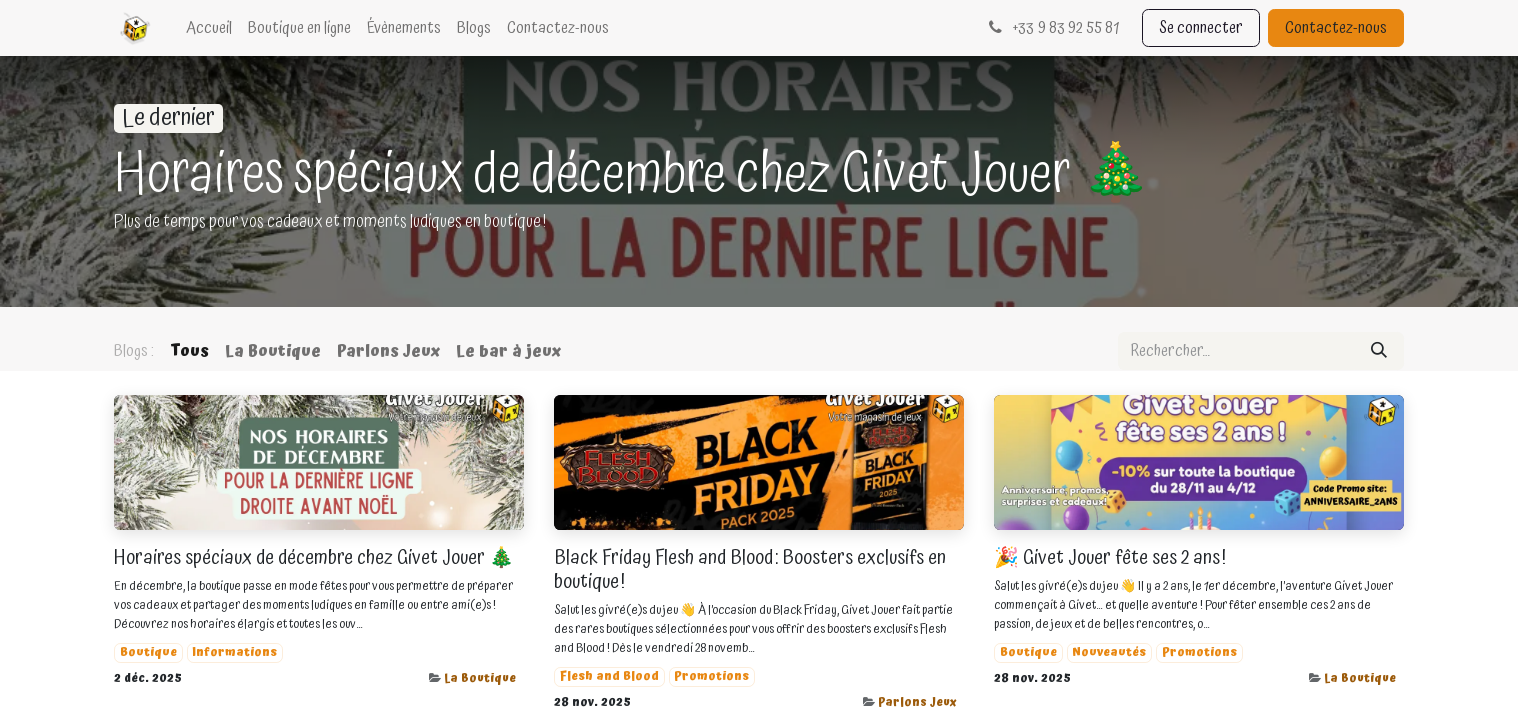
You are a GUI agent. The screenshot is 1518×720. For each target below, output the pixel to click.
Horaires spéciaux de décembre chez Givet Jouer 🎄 (314, 558)
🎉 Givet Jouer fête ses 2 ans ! (1110, 558)
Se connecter (1201, 28)
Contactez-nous (1336, 28)
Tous (189, 351)
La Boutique (480, 678)
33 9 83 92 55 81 (1051, 28)
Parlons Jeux (917, 702)
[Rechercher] (1379, 351)
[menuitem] (209, 28)
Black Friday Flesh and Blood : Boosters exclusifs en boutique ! (750, 570)
